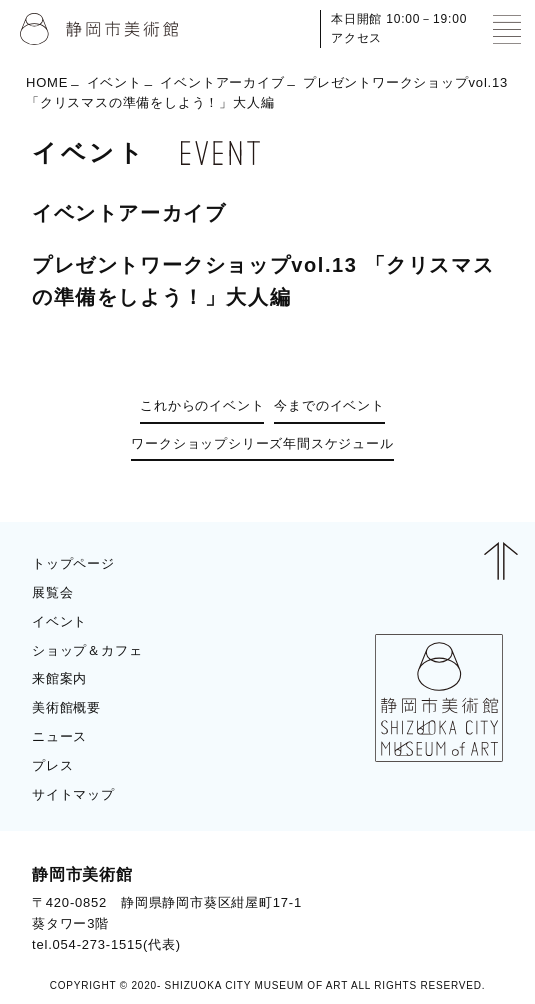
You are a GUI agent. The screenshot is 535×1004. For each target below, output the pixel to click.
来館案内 (59, 678)
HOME (47, 81)
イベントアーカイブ (222, 81)
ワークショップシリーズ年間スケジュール (262, 443)
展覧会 (52, 592)
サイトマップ (73, 794)
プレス (52, 765)
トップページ (73, 563)
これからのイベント (202, 405)
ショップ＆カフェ (87, 650)
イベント (114, 81)
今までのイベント (329, 405)
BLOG (465, 909)
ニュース (59, 736)
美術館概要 (66, 707)
